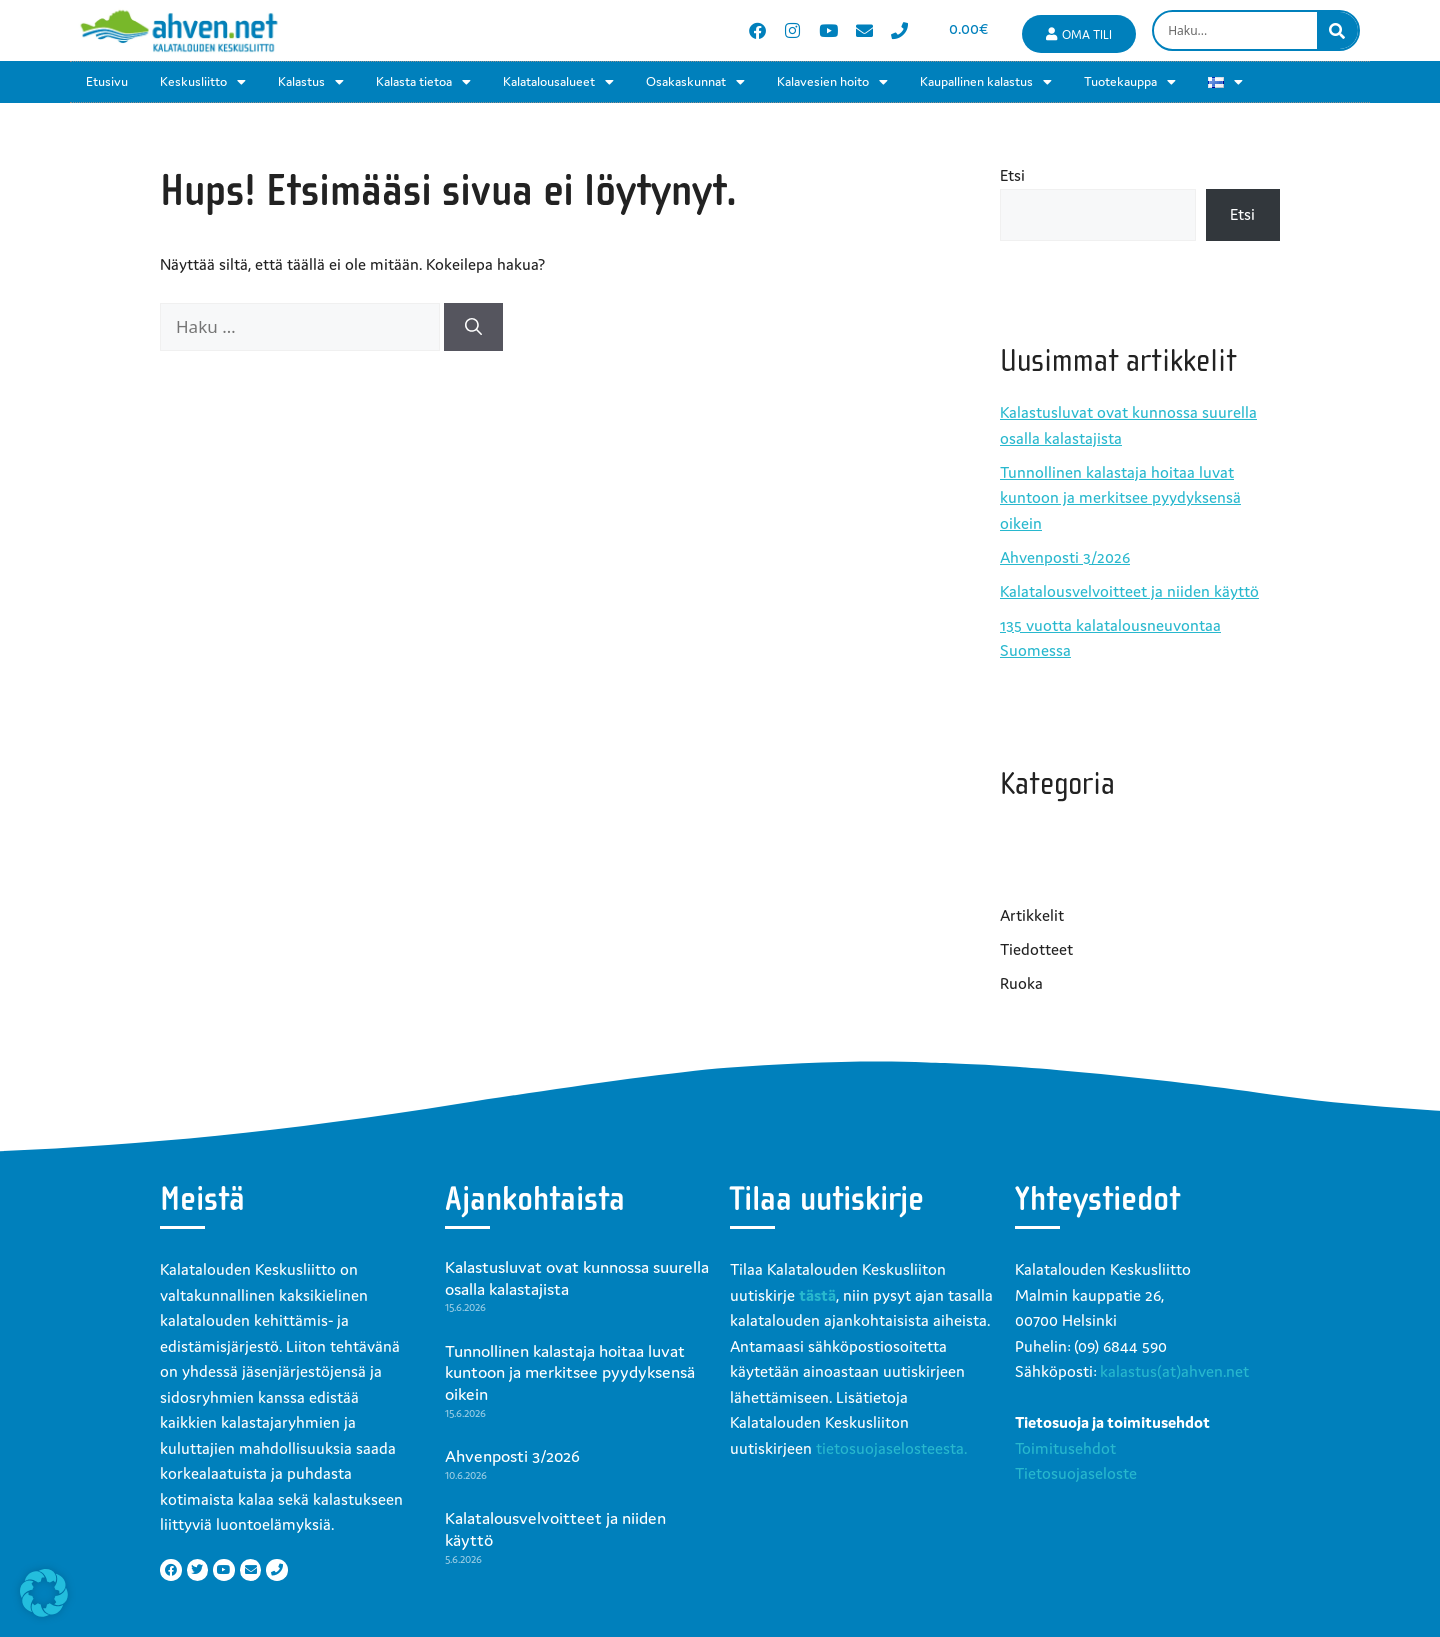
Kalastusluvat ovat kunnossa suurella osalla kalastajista (577, 1278)
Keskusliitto (203, 82)
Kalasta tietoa (423, 82)
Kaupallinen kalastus (986, 82)
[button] (44, 1593)
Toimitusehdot (1065, 1448)
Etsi (1012, 175)
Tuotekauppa (1130, 82)
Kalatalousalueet (558, 82)
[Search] (1337, 30)
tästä (817, 1295)
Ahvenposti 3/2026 (1065, 557)
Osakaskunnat (695, 82)
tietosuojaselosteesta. (891, 1448)
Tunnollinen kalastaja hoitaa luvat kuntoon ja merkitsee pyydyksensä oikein (1120, 497)
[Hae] (473, 327)
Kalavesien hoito (832, 82)
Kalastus (311, 82)
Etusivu (107, 81)
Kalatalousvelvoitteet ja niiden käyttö (1129, 591)
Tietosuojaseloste (1076, 1473)
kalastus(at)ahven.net (1174, 1371)
